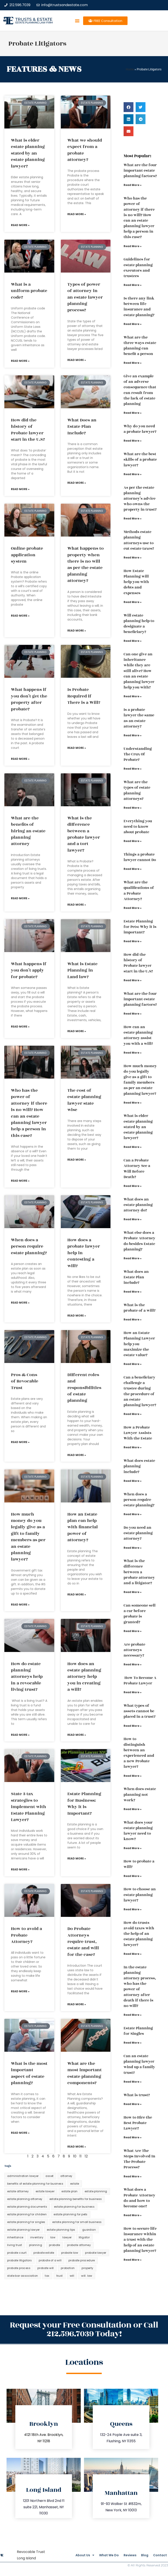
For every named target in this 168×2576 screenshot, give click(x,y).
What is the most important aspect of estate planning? (29, 2073)
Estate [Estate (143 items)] (74, 2183)
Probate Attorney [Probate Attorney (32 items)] (79, 2245)
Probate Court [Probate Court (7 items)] (16, 2253)
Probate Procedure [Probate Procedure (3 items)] (81, 2260)
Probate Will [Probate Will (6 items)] (45, 2268)
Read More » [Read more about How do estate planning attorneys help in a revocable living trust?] (20, 1735)
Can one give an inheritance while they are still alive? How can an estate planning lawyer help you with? (139, 670)
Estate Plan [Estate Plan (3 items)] (69, 2191)
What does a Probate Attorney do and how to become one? (139, 2198)
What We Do (90, 2555)
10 (74, 2156)
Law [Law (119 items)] (52, 2237)
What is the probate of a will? (140, 1307)
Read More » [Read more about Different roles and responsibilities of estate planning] (76, 1455)
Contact (160, 2555)
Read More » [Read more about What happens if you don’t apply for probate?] (20, 1026)
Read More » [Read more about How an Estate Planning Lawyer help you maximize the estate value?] (133, 1364)
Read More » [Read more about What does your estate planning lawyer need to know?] (133, 1848)
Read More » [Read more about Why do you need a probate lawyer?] (133, 440)
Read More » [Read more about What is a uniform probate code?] (20, 361)
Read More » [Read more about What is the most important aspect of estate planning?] (20, 2133)
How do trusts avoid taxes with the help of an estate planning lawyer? (139, 1934)
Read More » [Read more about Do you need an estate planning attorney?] (133, 1548)
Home (130, 69)
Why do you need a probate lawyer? (140, 429)
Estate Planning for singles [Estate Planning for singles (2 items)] (26, 2222)
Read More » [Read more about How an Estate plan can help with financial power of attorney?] (76, 1594)
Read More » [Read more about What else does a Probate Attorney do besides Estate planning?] (133, 1258)
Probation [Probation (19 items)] (68, 2268)
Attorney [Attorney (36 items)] (66, 2176)
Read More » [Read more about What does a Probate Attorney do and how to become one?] (133, 2215)
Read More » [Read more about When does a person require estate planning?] (20, 1302)
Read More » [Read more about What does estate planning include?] (133, 1481)
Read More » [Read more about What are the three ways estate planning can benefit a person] (133, 363)
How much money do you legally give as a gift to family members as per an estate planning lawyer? (28, 1537)
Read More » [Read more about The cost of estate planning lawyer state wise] (76, 1159)
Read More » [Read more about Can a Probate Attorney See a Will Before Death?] (133, 1186)
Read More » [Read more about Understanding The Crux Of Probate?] (133, 769)
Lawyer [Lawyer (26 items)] (67, 2237)
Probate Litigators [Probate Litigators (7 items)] (19, 2260)
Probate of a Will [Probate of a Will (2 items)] (50, 2260)
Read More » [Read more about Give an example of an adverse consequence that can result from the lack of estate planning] (133, 413)
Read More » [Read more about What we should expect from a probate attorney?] (76, 214)
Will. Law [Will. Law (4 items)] (86, 2276)
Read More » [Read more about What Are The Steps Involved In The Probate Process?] (133, 2176)
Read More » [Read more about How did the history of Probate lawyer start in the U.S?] (20, 489)
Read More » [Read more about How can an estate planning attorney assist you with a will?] (133, 1052)
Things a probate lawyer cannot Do (140, 857)
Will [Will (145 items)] (72, 2276)
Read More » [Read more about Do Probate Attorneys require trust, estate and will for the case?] (76, 2004)
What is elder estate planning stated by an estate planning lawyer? (28, 153)
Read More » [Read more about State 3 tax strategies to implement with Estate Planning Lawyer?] (20, 1869)
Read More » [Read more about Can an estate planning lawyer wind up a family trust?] (133, 2082)
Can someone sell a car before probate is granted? (140, 1614)
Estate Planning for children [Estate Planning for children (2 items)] (27, 2214)
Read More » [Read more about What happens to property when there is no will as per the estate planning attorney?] (76, 630)
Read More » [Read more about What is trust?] (133, 2104)
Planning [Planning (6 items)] (35, 2245)
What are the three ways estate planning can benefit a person (140, 346)
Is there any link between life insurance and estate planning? (139, 307)
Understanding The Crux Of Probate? (138, 754)
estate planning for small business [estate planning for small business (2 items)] (77, 2222)
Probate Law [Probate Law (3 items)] (69, 2253)
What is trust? (137, 2095)
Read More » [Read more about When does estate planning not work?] (133, 1809)
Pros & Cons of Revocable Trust (24, 1381)
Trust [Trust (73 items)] (59, 2276)
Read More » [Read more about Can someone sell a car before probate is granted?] (133, 1631)
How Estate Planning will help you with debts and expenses (136, 582)
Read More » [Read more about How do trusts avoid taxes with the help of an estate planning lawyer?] (133, 1954)
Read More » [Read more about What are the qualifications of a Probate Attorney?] (133, 908)
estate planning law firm (34, 22)
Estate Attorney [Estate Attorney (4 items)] (18, 2191)
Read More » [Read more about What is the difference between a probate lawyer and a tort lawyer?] (76, 904)
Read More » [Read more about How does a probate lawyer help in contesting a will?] (76, 1315)
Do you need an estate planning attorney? (138, 1533)
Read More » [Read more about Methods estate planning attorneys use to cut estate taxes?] (133, 557)
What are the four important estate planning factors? (140, 170)
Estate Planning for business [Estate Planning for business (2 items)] (74, 2207)
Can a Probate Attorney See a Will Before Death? (137, 1169)
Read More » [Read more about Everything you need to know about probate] (133, 841)
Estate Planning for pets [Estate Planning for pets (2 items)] (71, 2214)
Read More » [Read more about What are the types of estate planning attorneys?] (133, 808)
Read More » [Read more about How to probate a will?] (133, 1876)
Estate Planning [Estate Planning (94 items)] (96, 2191)
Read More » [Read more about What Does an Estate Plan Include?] (76, 483)
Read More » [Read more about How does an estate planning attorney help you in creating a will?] (76, 1735)
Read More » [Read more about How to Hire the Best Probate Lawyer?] (133, 2137)
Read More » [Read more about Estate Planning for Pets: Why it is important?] (133, 941)
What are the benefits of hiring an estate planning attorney (28, 831)
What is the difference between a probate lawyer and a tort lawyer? (83, 834)
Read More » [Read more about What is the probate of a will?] (133, 1319)
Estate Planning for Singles (138, 2031)
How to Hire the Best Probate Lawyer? (138, 2123)
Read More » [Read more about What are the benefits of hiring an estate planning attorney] (20, 898)
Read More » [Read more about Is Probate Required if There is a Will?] (76, 748)
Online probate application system (27, 555)
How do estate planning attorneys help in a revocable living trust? (27, 1677)
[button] (77, 20)
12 (86, 2156)
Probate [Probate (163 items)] (54, 2245)
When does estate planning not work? (140, 1794)
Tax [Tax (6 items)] (47, 2276)
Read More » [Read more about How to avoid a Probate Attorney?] (20, 1991)
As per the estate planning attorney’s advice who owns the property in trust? (140, 499)
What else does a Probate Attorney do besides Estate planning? (139, 1241)
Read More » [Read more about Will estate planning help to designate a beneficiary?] (133, 641)
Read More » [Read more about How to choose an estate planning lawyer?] (133, 1909)
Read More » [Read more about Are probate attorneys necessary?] (133, 1664)
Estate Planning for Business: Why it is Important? (84, 1803)
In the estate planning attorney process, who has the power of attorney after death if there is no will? (140, 1986)
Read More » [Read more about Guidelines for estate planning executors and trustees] (133, 285)
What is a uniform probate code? (29, 291)
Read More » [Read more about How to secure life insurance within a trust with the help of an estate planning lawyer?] (133, 2260)
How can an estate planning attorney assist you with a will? (138, 1035)
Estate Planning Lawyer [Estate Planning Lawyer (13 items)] (23, 2230)
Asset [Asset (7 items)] (49, 2176)
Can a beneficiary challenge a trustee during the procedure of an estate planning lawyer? (140, 1391)
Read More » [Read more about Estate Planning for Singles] (133, 2042)
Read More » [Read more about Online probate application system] (20, 615)
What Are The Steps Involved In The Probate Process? (139, 2159)
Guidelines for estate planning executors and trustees (138, 268)
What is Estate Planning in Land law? (82, 970)
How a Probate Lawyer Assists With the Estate (138, 1433)
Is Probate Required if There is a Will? (83, 696)
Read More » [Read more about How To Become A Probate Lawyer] (133, 1692)
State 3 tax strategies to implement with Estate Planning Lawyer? (28, 1807)
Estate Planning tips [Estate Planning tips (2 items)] (61, 2230)
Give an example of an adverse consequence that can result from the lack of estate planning (140, 390)
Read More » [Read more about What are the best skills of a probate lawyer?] (133, 474)
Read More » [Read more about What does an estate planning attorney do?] (133, 1219)
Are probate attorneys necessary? (134, 1650)
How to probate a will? (139, 1864)
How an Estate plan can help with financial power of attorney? (82, 1527)
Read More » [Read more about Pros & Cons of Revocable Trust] (20, 1442)
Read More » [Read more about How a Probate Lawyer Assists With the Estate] (133, 1447)
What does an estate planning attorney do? (138, 1205)
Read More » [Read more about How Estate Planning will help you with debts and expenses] (133, 602)
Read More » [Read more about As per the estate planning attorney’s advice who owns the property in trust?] (133, 518)
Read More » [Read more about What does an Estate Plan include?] (133, 1291)
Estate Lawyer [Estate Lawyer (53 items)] (45, 2191)
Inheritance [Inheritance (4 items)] (15, 2237)
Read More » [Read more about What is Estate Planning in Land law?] (76, 1031)
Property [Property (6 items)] (87, 2268)
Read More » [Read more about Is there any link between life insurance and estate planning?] (133, 324)
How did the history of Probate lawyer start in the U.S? (28, 430)
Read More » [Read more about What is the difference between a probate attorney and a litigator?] (133, 1592)
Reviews (117, 2555)
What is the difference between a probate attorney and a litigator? (139, 1572)
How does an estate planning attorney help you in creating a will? (84, 1677)
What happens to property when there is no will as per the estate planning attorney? (85, 564)
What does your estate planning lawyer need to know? (138, 1831)
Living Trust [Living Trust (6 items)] (14, 2245)
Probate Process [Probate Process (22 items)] (18, 2268)
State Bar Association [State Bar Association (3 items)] (22, 2276)
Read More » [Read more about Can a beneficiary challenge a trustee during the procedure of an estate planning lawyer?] (133, 1414)
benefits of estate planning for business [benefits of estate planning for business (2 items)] (35, 2183)
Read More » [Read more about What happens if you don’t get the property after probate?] (20, 759)
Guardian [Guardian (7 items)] (89, 2230)
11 (80, 2156)
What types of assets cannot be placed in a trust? (140, 1711)
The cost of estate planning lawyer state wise (84, 1100)
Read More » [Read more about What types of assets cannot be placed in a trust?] (133, 1726)
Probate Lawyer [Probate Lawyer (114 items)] (95, 2253)
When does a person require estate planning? (29, 1246)
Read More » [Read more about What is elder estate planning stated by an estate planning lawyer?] (20, 225)
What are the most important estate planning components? (84, 2073)
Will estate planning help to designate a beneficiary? (139, 624)
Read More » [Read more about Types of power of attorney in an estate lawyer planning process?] (76, 360)
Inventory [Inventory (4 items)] (36, 2237)
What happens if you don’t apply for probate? (28, 970)
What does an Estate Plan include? (136, 1277)
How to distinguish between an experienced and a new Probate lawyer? (139, 1753)
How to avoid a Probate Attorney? (26, 1935)
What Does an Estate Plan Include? (81, 426)
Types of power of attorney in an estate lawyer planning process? (85, 297)
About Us (60, 2555)
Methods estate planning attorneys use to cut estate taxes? (139, 540)
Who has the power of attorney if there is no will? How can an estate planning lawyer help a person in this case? (29, 1113)
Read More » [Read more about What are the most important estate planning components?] (76, 2146)
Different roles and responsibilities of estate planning (84, 1388)
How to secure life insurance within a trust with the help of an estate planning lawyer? (140, 2240)
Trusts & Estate (33, 19)
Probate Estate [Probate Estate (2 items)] (43, 2253)
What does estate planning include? (139, 1466)
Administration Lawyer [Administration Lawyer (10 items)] (22, 2176)
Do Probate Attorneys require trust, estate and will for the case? (83, 1941)
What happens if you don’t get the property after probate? (29, 699)
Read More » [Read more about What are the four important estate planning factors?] (133, 185)
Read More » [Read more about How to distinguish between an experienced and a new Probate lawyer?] (133, 1776)
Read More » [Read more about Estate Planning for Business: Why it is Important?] (76, 1858)
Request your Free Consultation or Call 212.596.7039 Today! (84, 2329)
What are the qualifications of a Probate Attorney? (139, 890)
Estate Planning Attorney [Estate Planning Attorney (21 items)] (24, 2199)
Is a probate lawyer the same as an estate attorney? (139, 718)
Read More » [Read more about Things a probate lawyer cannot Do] (133, 869)
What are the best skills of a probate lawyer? (140, 459)
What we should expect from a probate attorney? (84, 150)
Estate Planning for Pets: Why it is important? (140, 927)
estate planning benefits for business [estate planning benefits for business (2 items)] (75, 2199)
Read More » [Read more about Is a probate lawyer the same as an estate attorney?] (133, 735)
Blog (138, 2555)
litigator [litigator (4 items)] (84, 2237)
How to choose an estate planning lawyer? (140, 1894)
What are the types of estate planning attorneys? (137, 790)
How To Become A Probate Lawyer (140, 1680)
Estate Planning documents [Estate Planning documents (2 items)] (27, 2207)
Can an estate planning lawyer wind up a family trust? (139, 2064)
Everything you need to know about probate (138, 826)
